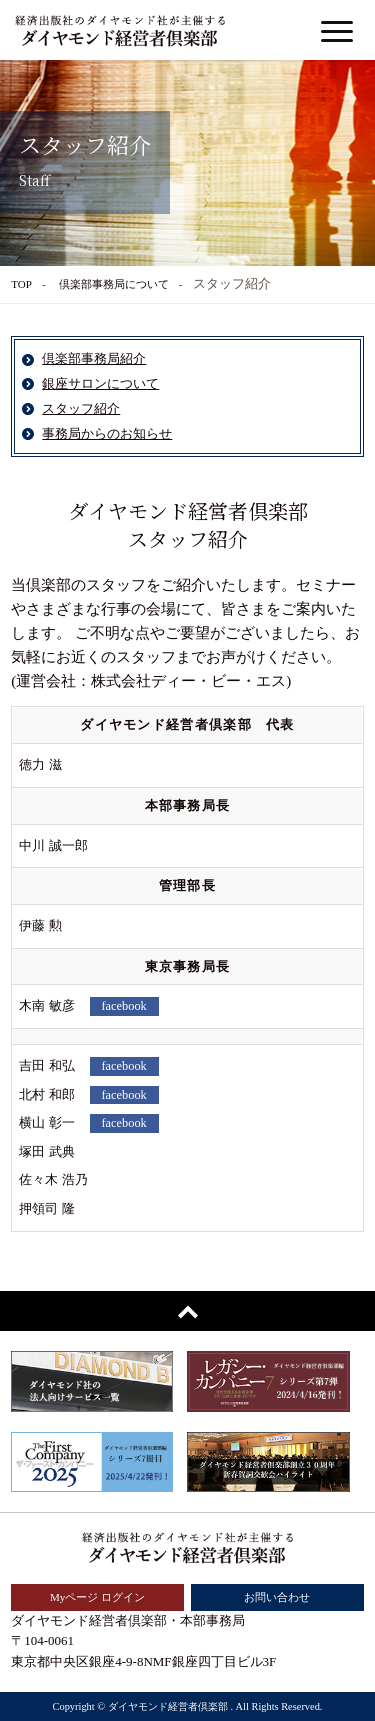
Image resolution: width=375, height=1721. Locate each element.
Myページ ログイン (97, 1597)
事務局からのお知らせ (107, 433)
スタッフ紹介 (81, 408)
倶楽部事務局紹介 (94, 358)
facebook (124, 1006)
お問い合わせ (277, 1597)
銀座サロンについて (100, 383)
